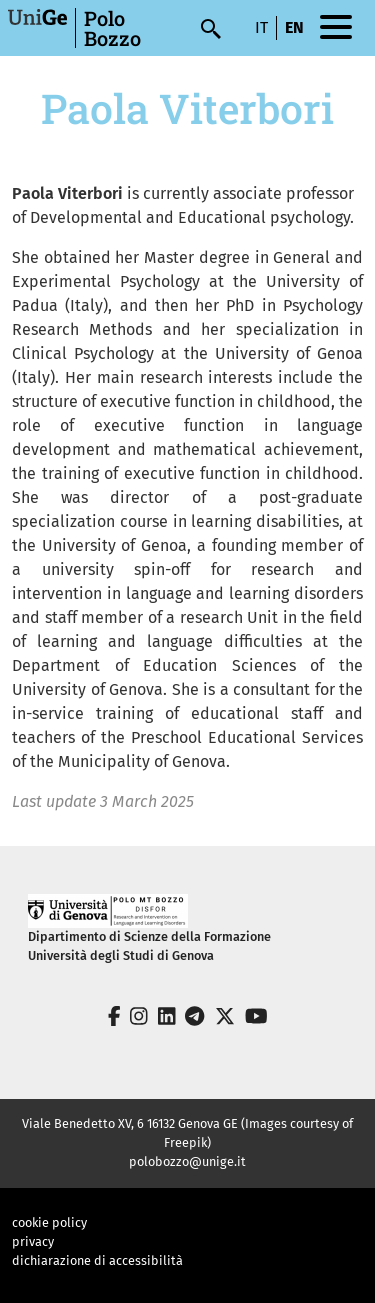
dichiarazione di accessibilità (97, 1260)
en (294, 27)
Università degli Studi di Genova (121, 955)
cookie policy (49, 1222)
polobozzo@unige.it (187, 1161)
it (261, 27)
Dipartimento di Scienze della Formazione (149, 936)
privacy (33, 1241)
